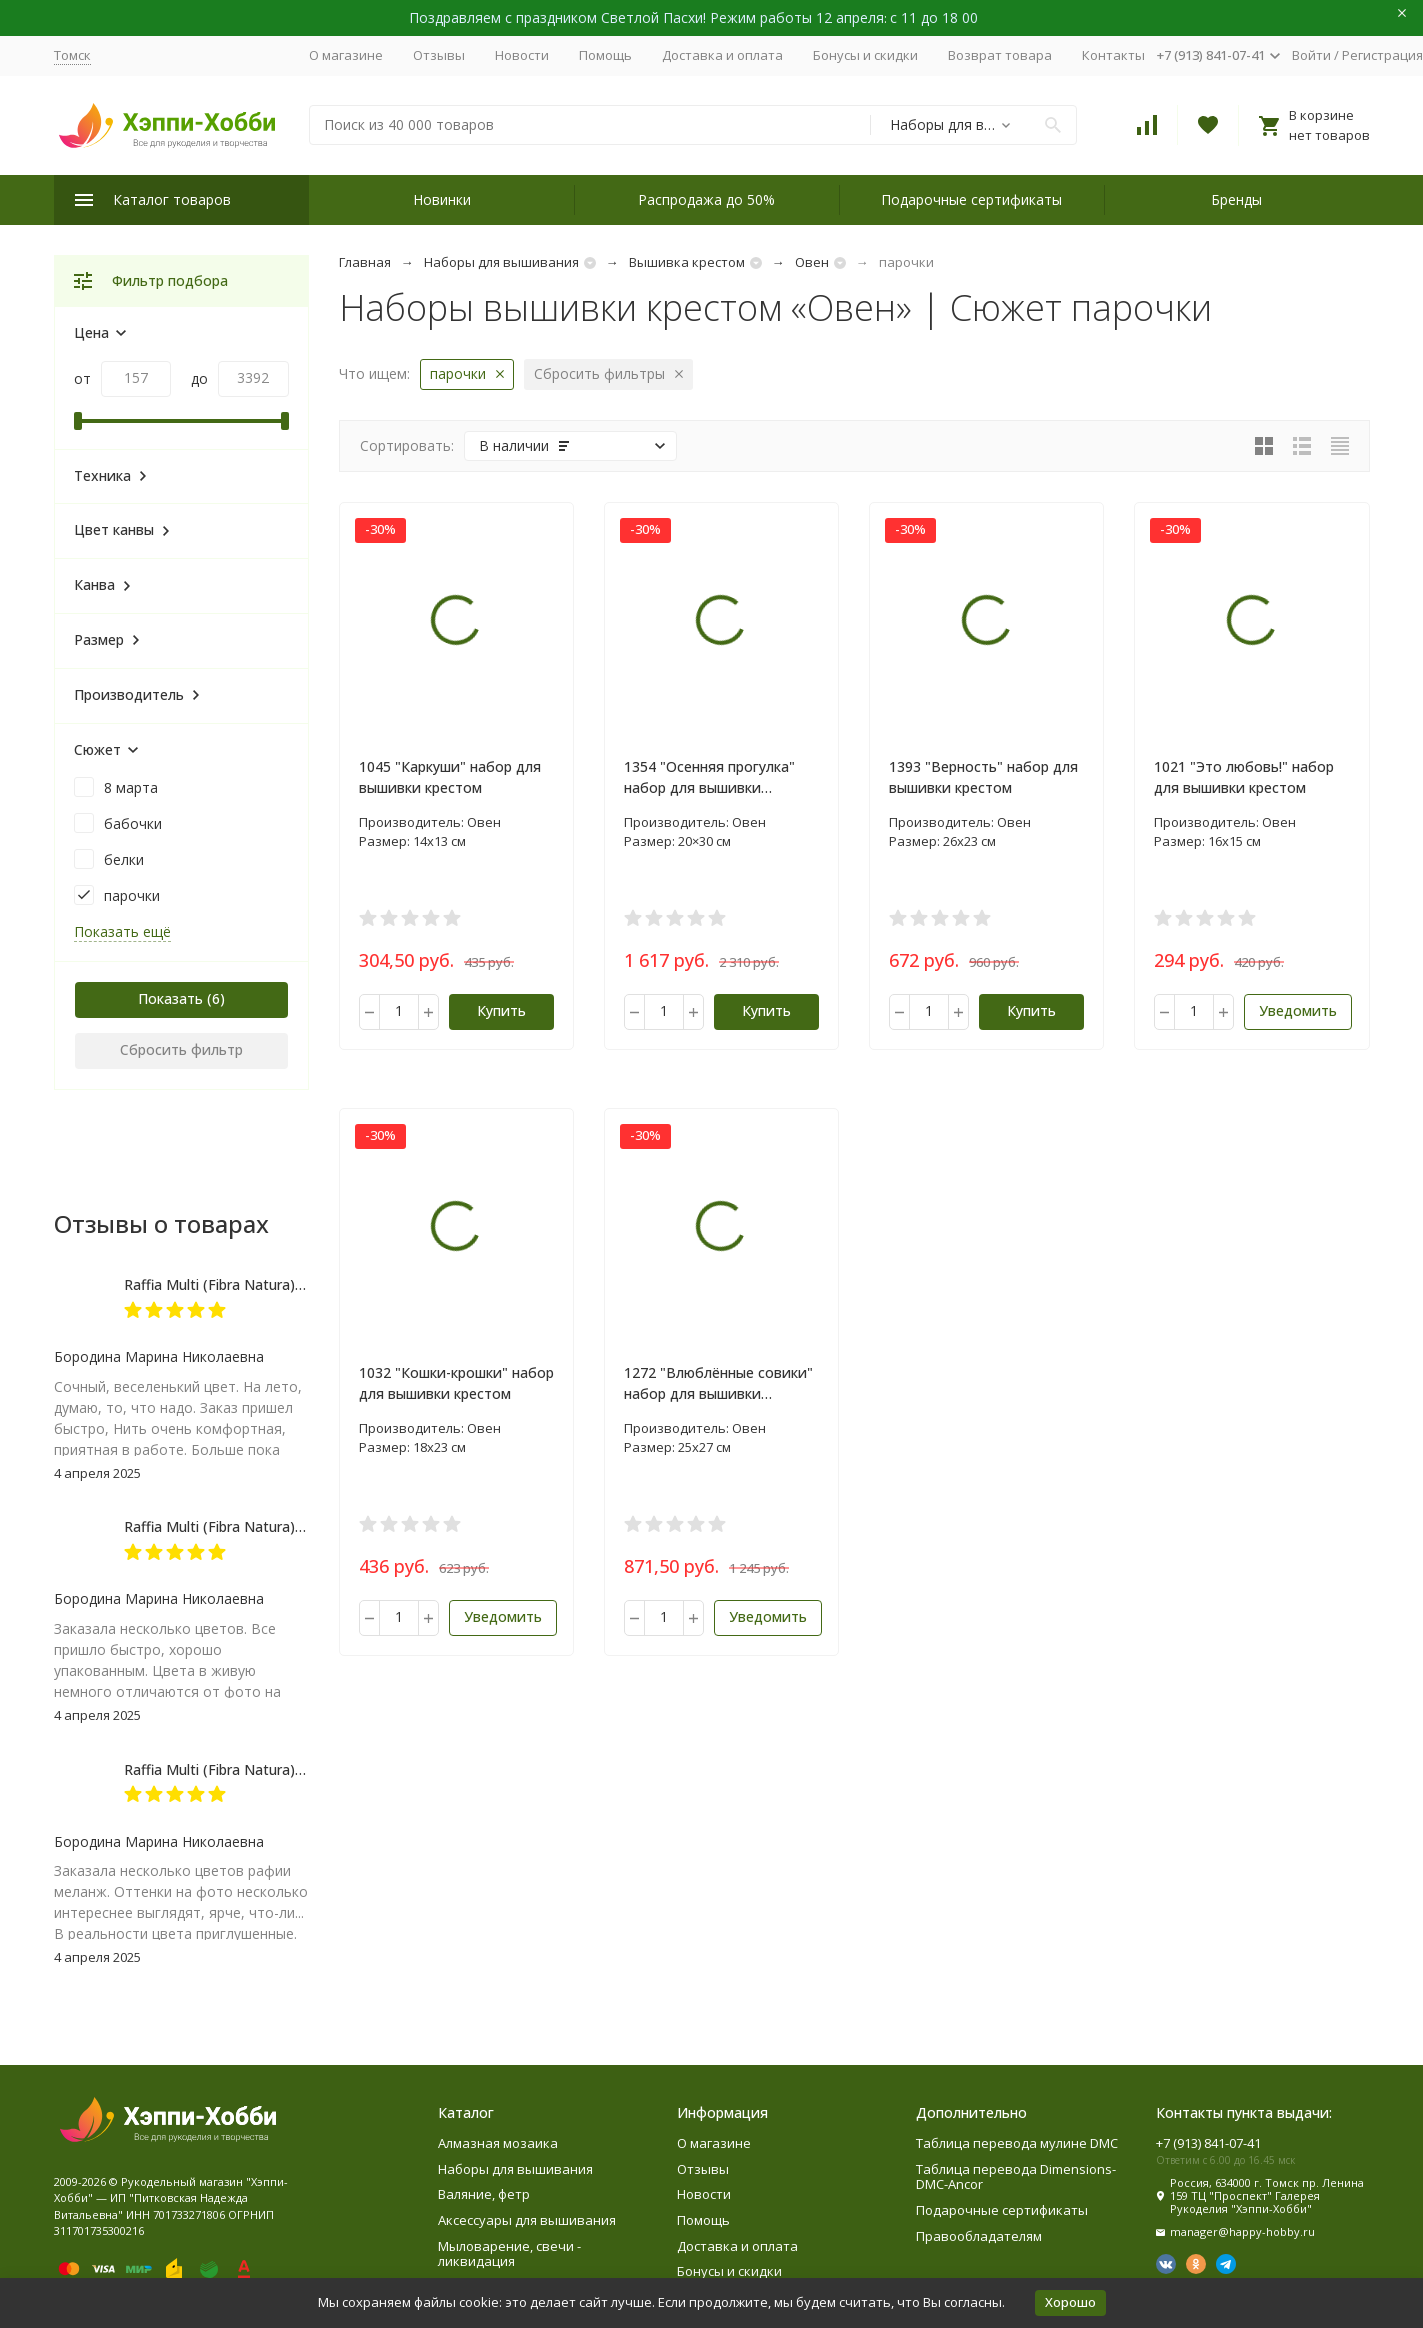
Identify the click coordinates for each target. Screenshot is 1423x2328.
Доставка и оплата (722, 55)
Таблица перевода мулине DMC (1017, 2143)
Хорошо (1070, 2302)
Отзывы (439, 55)
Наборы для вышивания (501, 262)
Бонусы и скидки (865, 55)
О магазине (346, 55)
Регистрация (1382, 55)
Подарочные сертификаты (971, 199)
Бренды (1236, 199)
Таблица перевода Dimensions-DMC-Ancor (1016, 2177)
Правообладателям (979, 2236)
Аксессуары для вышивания (527, 2220)
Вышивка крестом (687, 262)
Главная (365, 262)
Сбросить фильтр (181, 1049)
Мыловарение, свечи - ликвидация (509, 2254)
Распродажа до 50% (706, 199)
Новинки (442, 199)
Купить (501, 1010)
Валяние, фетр (484, 2194)
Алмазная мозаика (498, 2143)
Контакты (1113, 55)
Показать (170, 998)
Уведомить (1298, 1010)
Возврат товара (1000, 55)
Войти (1311, 55)
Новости (522, 55)
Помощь (605, 55)
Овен (812, 262)
